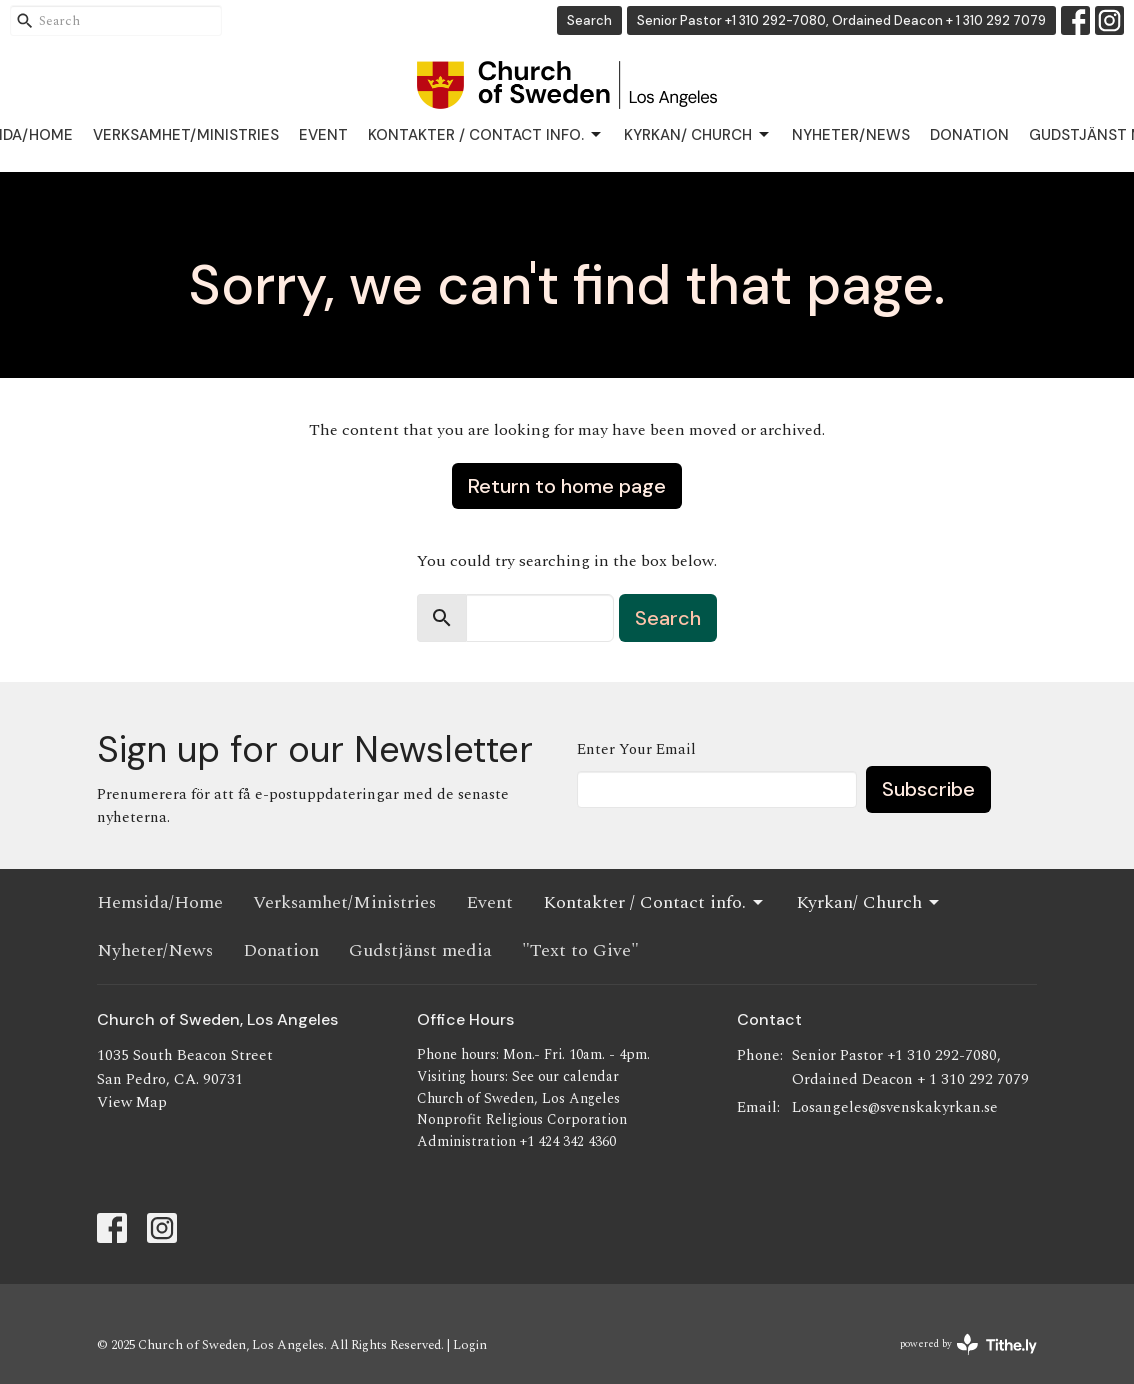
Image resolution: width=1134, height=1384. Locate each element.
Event (323, 135)
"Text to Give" (580, 950)
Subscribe (928, 789)
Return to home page (567, 486)
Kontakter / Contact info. (486, 135)
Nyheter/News (851, 135)
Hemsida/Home (160, 902)
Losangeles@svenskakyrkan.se (895, 1107)
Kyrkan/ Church (698, 135)
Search (589, 20)
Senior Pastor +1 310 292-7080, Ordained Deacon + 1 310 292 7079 (841, 20)
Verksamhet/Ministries (186, 135)
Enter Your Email (636, 749)
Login (470, 1345)
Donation (969, 135)
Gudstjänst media (420, 950)
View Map (132, 1102)
